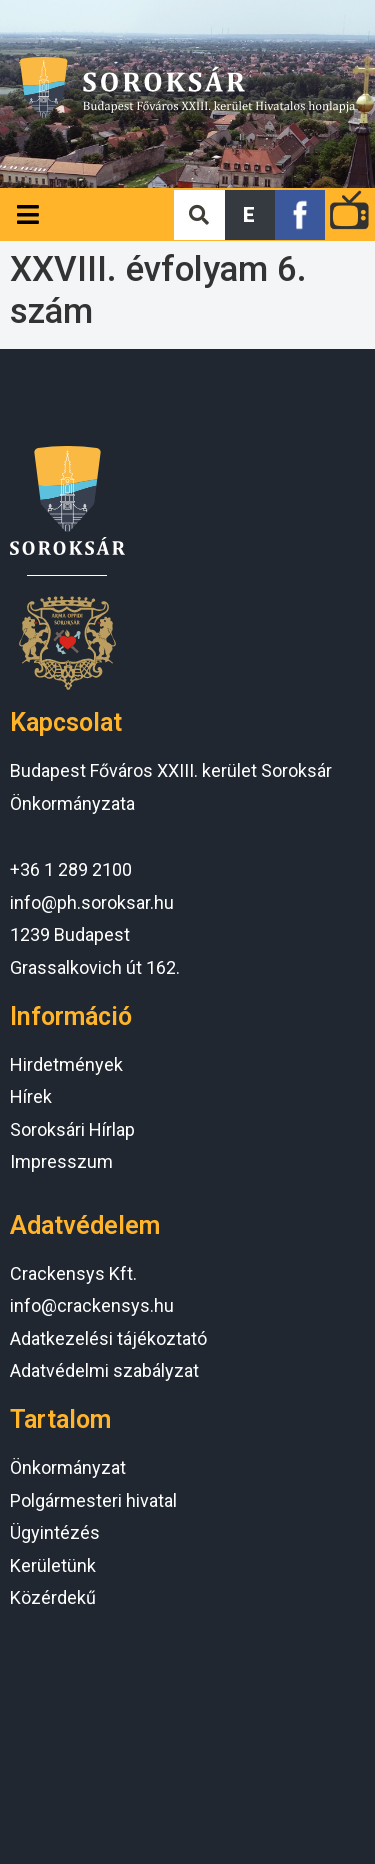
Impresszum (61, 1161)
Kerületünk (53, 1565)
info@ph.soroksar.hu (92, 902)
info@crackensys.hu (92, 1305)
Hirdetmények (66, 1064)
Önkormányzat (68, 1467)
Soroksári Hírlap (72, 1129)
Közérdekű (53, 1597)
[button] (250, 215)
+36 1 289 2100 (71, 869)
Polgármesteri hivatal (93, 1500)
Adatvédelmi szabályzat (104, 1370)
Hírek (31, 1096)
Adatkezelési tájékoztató (108, 1338)
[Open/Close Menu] (27, 214)
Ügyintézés (55, 1532)
